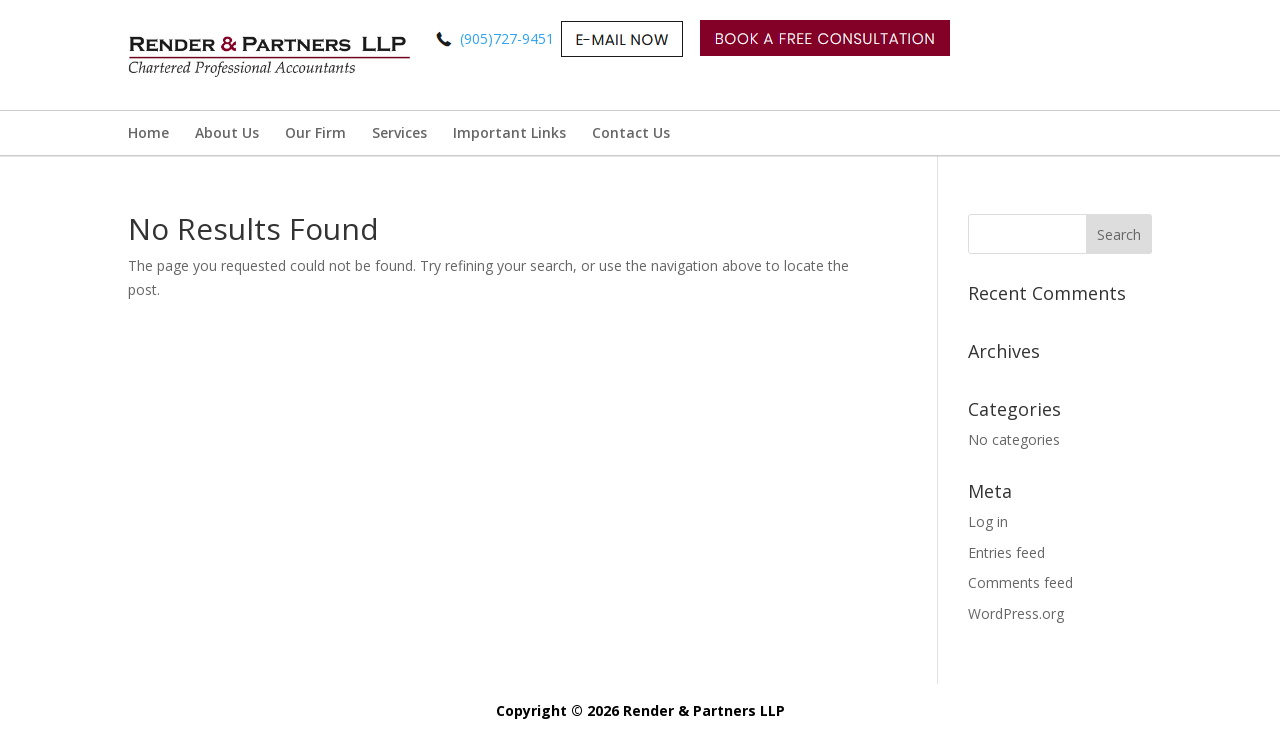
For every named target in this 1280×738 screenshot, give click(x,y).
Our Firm (315, 132)
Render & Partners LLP (704, 710)
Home (148, 132)
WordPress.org (1016, 613)
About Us (227, 132)
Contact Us (631, 132)
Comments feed (1020, 582)
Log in (988, 521)
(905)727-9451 (687, 38)
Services (399, 132)
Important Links (509, 132)
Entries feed (1006, 552)
